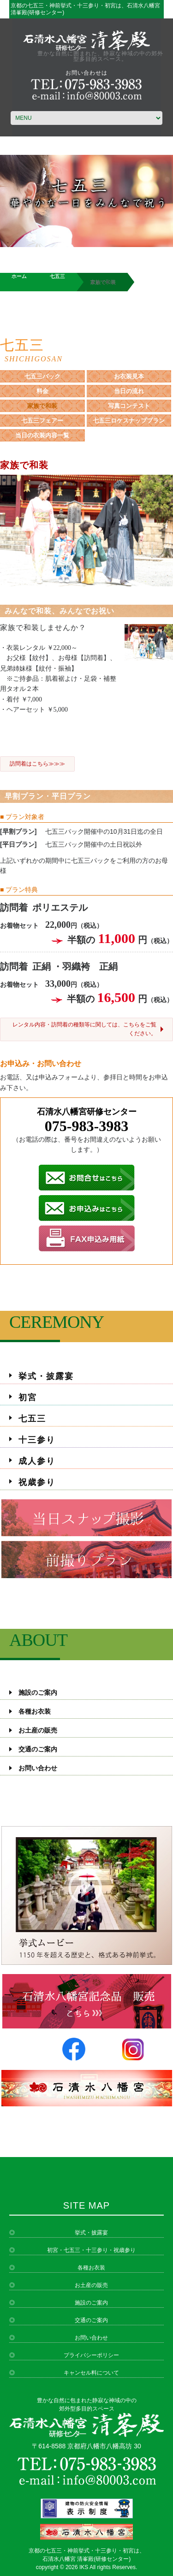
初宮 (27, 1397)
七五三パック (42, 376)
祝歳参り (36, 1482)
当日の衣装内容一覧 (42, 435)
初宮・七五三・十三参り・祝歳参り (91, 2250)
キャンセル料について (91, 2373)
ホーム (19, 276)
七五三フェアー (42, 420)
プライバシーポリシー (91, 2355)
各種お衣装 (34, 1711)
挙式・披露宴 (46, 1376)
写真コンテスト (129, 405)
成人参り (36, 1461)
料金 (42, 391)
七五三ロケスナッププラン (129, 420)
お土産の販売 (37, 1730)
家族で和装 (42, 405)
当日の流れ (129, 391)
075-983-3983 (86, 1126)
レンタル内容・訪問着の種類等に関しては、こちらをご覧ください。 (84, 1029)
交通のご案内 (37, 1749)
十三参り (36, 1439)
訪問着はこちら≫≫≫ (37, 763)
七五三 (57, 276)
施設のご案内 (37, 1692)
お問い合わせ (37, 1768)
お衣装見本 (129, 376)
